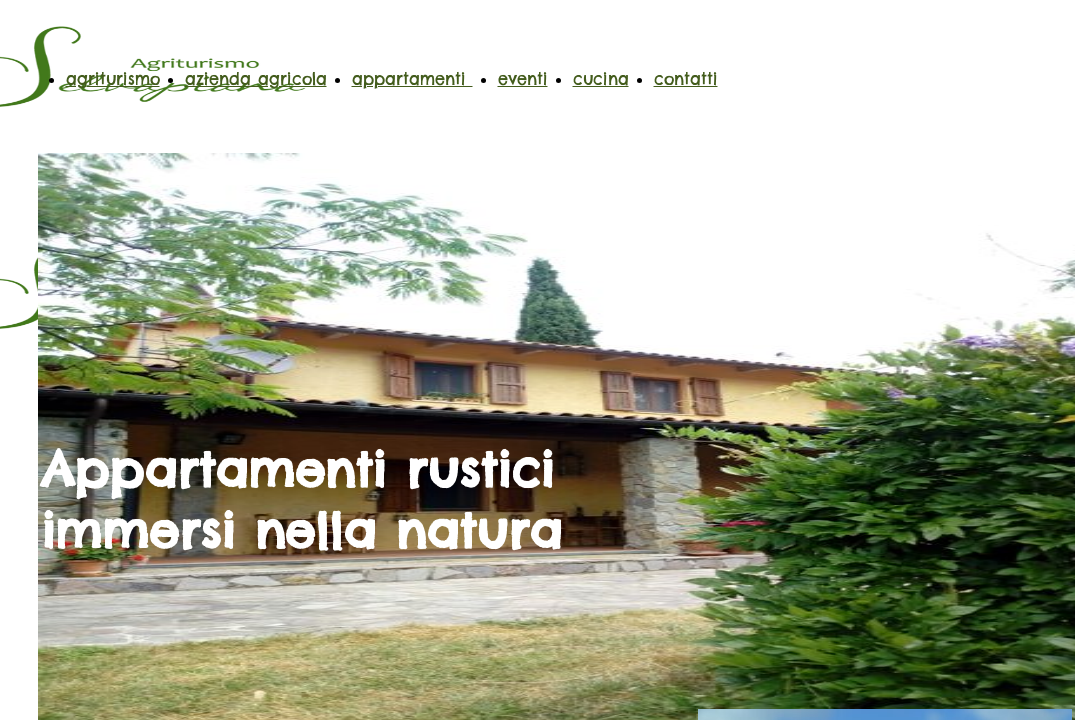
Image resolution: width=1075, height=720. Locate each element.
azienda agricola (256, 79)
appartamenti (412, 79)
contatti (686, 79)
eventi (523, 79)
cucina (601, 79)
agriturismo (113, 79)
